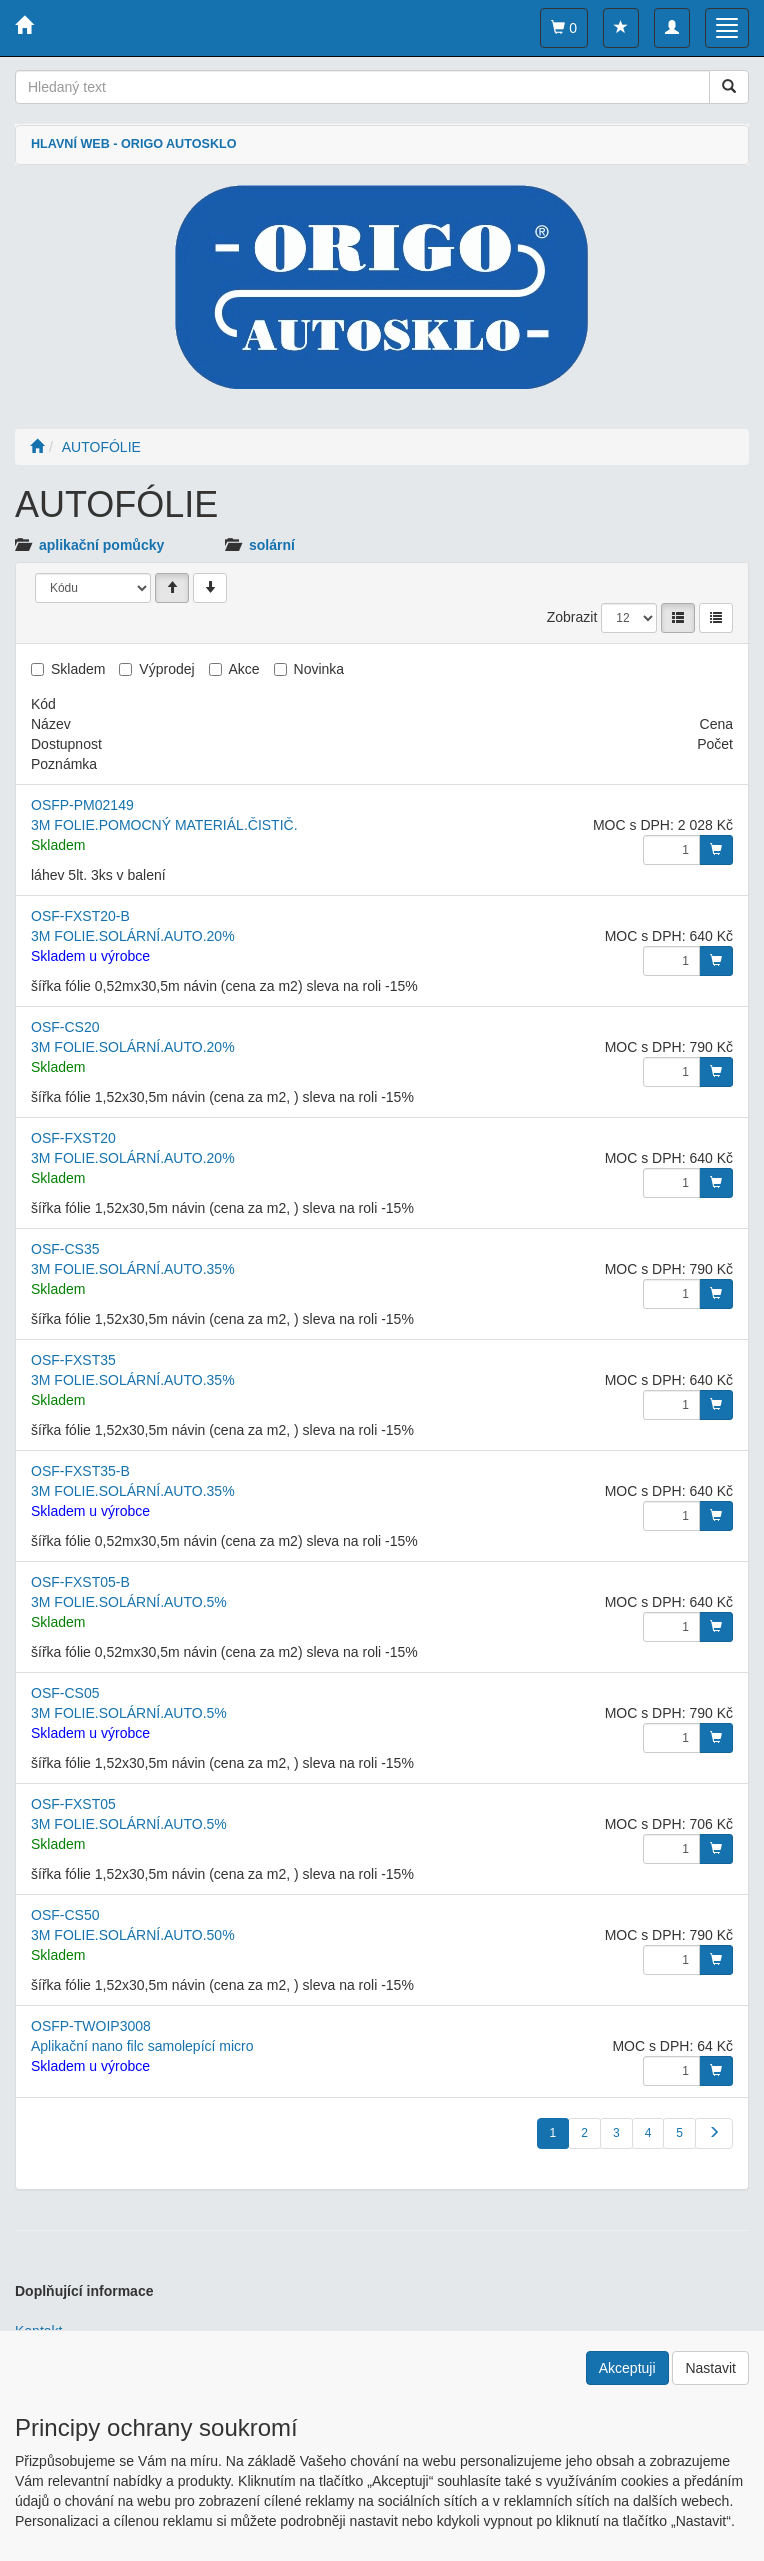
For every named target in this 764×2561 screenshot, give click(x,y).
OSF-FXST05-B (80, 1582)
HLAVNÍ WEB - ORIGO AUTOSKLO (133, 144)
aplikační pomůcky (101, 545)
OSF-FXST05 (73, 1804)
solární (272, 545)
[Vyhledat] (729, 87)
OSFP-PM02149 (82, 805)
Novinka (319, 669)
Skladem (78, 669)
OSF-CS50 (65, 1915)
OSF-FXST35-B (80, 1471)
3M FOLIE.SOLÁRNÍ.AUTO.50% (133, 1935)
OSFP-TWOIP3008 (91, 2026)
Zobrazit (572, 617)
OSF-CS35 (65, 1249)
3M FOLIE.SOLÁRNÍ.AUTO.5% (129, 1602)
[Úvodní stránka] (37, 447)
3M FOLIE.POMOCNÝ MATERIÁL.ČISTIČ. (164, 825)
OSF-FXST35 (73, 1360)
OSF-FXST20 (73, 1138)
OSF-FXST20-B (80, 916)
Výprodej (166, 669)
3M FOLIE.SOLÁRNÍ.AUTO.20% (133, 936)
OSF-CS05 (65, 1693)
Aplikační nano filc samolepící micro (142, 2046)
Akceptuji (627, 2368)
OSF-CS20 (65, 1027)
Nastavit (710, 2368)
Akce (244, 669)
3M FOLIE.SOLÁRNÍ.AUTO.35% (133, 1269)
